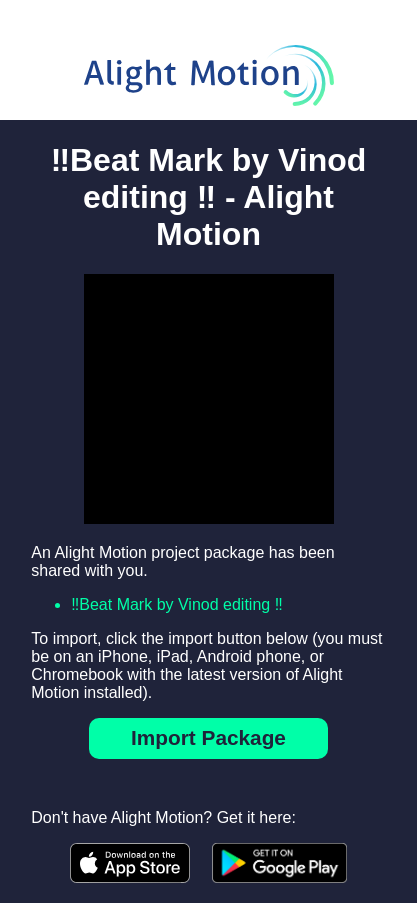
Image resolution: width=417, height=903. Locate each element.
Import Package (208, 737)
